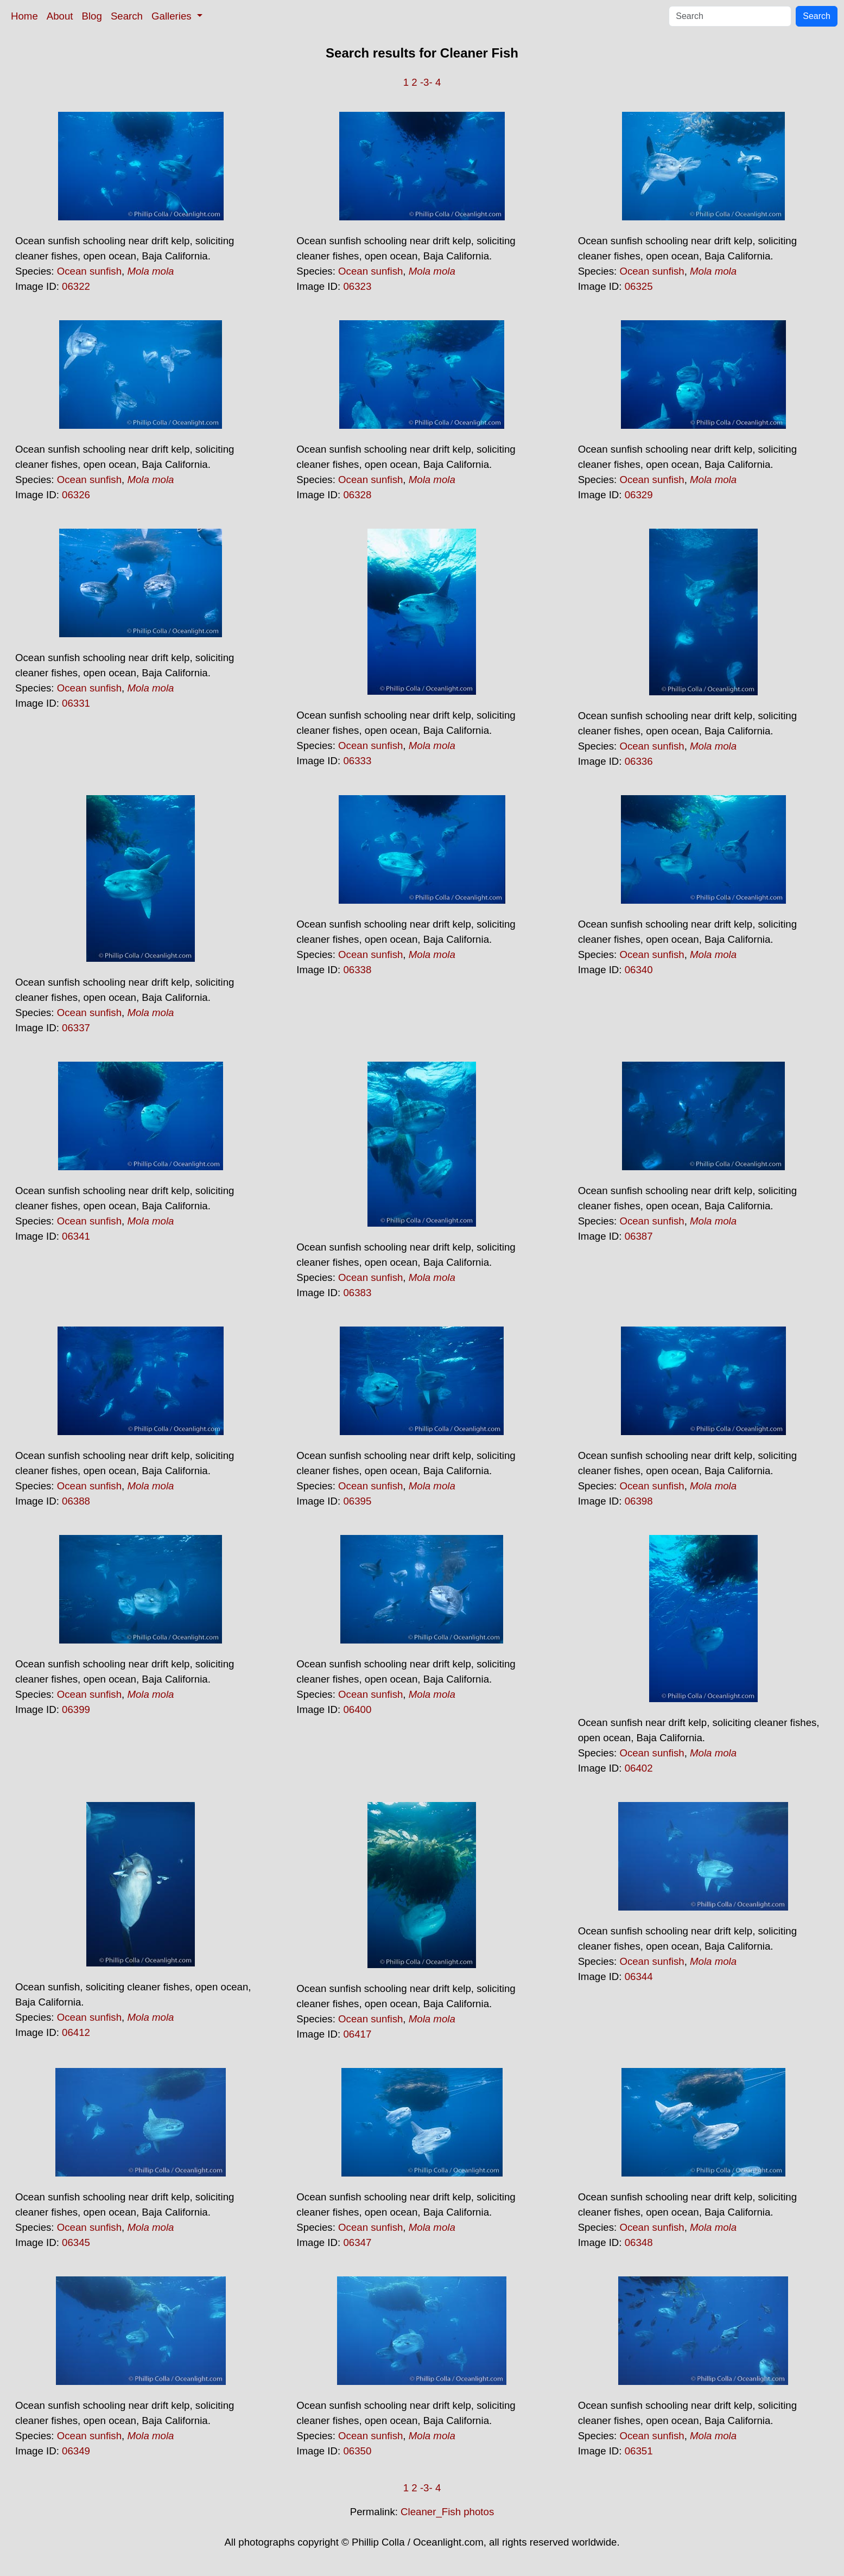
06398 (639, 1501)
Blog (92, 16)
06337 (76, 1027)
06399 (76, 1709)
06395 (357, 1501)
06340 (639, 969)
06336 (639, 761)
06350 (357, 2451)
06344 (639, 1976)
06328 (357, 494)
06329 (639, 494)
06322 (76, 286)
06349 (76, 2451)
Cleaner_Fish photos (447, 2511)
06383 (357, 1292)
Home (24, 16)
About (60, 16)
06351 (639, 2451)
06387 (639, 1236)
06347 (357, 2242)
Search (127, 16)
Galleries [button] (172, 16)
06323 (357, 286)
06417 (357, 2034)
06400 (357, 1709)
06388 (76, 1501)
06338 (357, 969)
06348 (639, 2242)
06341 (76, 1236)
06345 (76, 2242)
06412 (76, 2032)
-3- (426, 82)
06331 (76, 703)
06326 (76, 494)
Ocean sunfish (89, 271)
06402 (639, 1768)
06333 (357, 760)
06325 (639, 286)
